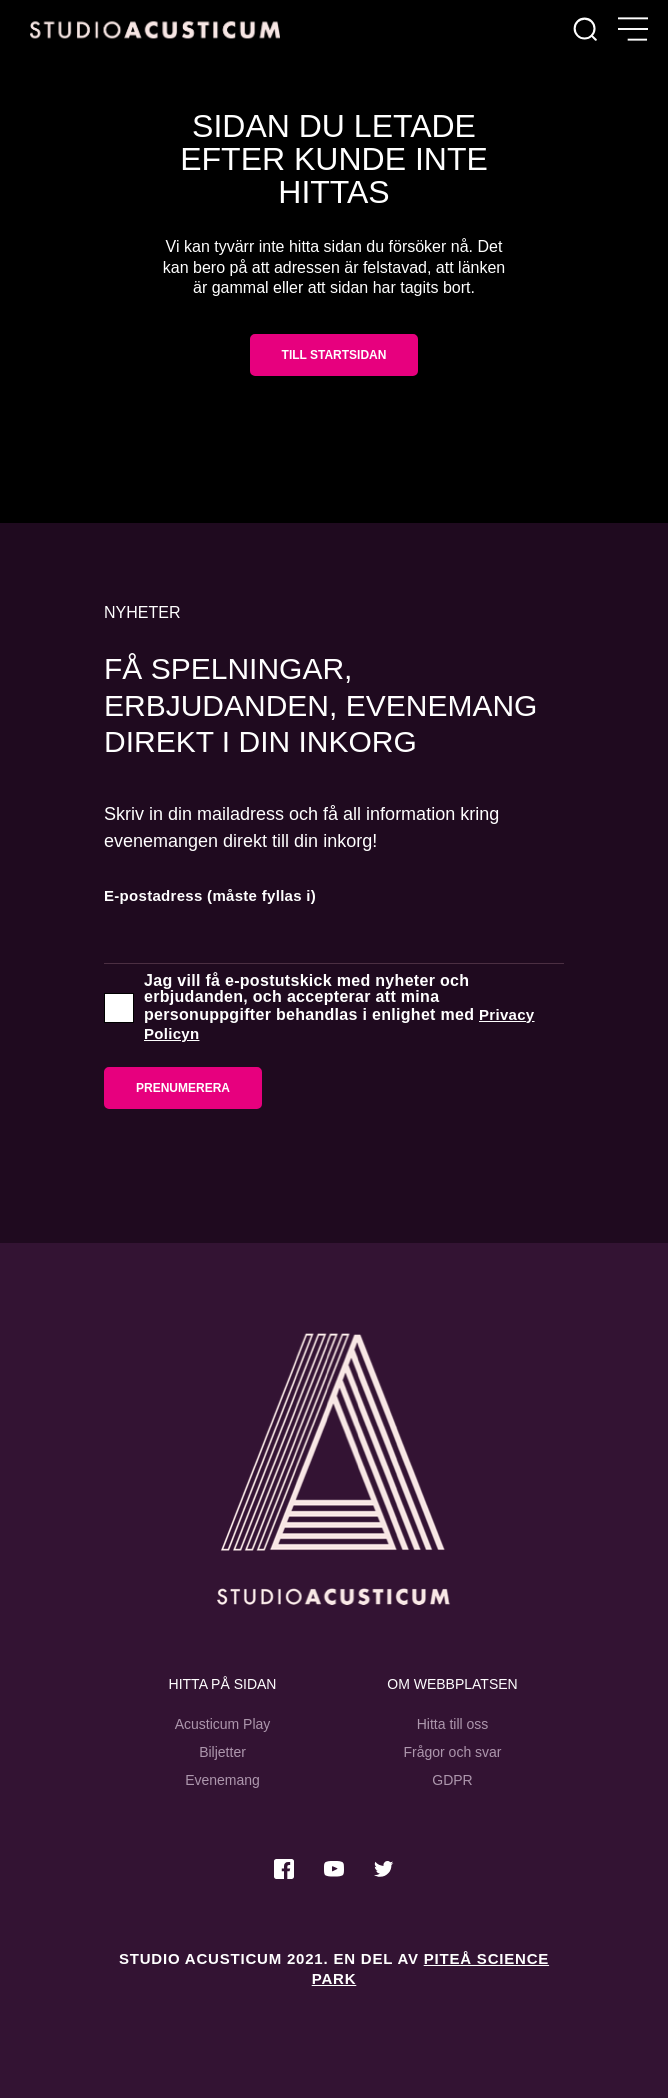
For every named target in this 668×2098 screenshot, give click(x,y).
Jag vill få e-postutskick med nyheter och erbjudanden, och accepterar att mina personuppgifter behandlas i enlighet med (339, 1008)
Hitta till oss (453, 1724)
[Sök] (585, 30)
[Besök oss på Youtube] (334, 1869)
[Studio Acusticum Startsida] (334, 1469)
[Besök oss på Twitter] (384, 1869)
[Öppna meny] (633, 30)
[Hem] (155, 29)
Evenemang (222, 1780)
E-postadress (210, 895)
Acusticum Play (223, 1724)
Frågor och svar (452, 1752)
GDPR (452, 1780)
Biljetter (222, 1752)
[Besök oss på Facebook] (284, 1869)
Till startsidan (334, 355)
